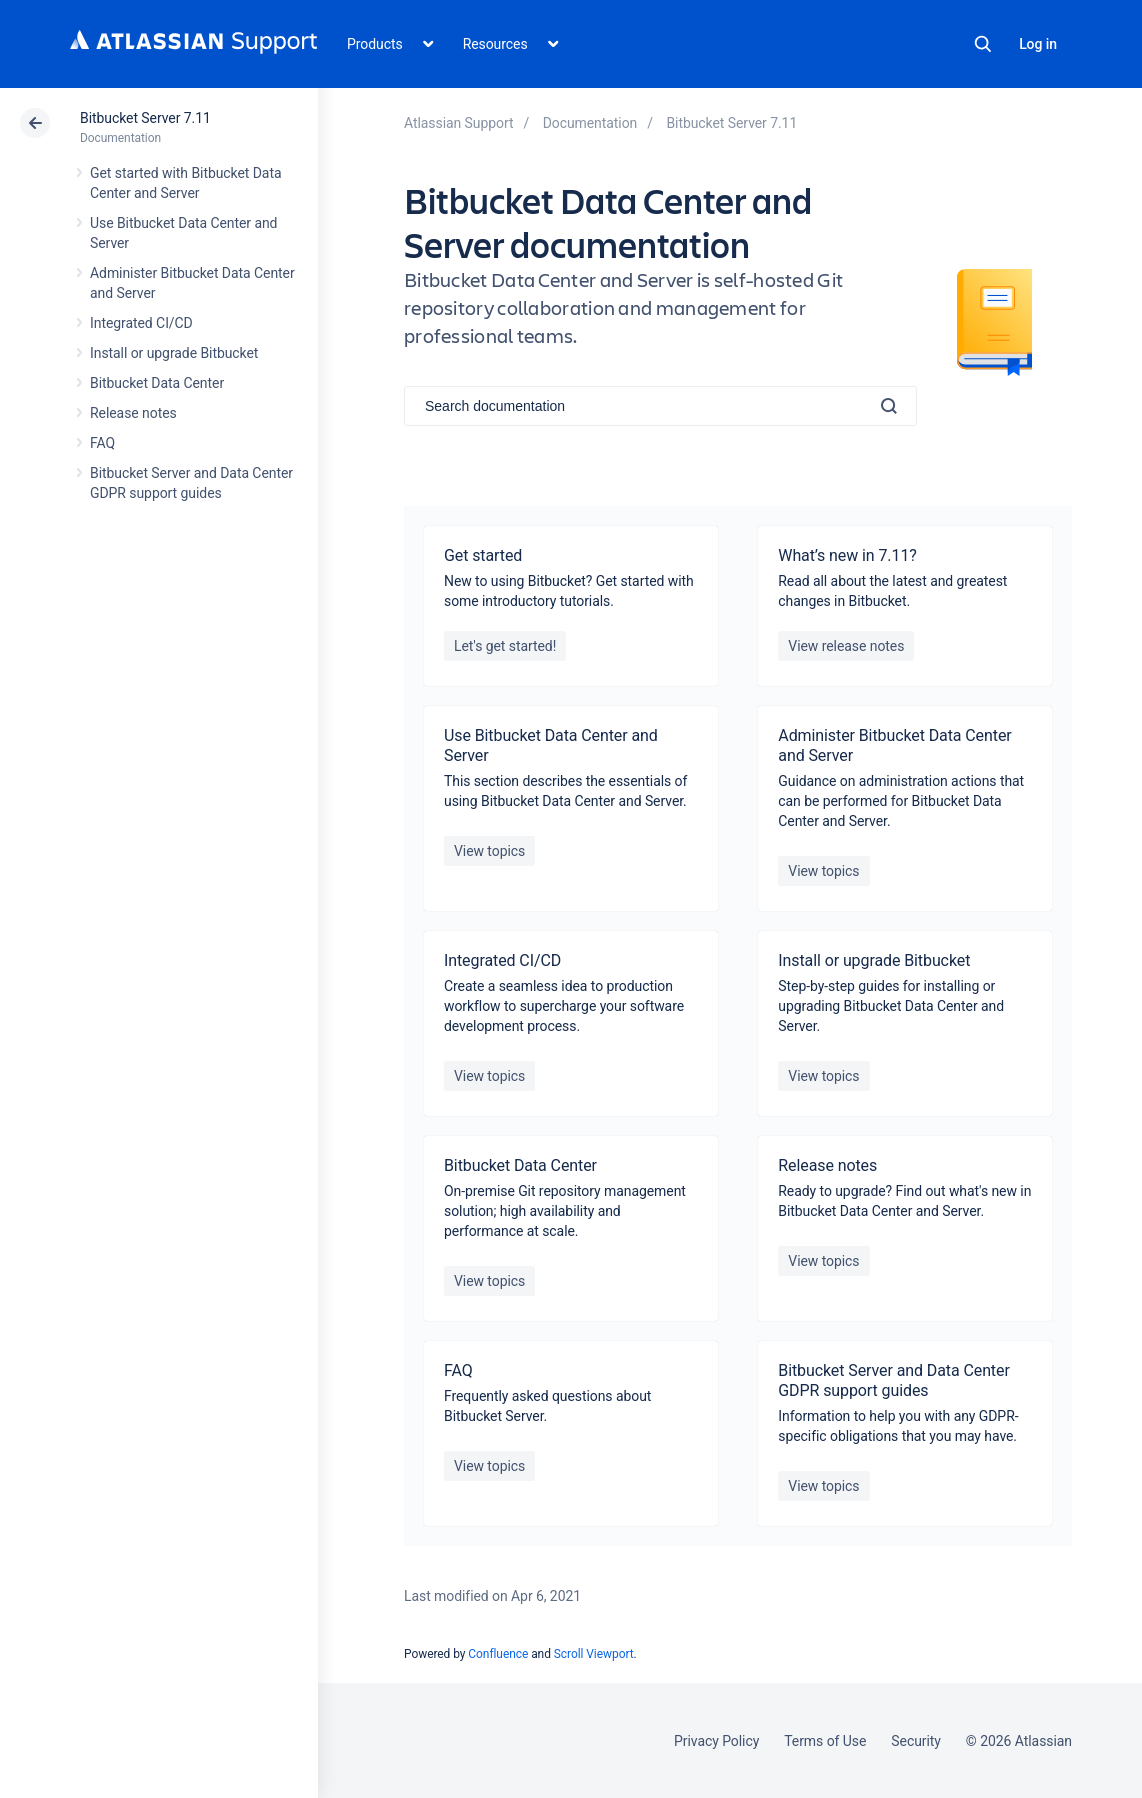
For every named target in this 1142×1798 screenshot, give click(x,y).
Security (916, 1741)
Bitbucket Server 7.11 (145, 118)
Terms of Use (825, 1741)
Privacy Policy (716, 1741)
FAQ (102, 443)
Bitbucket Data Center (157, 383)
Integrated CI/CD (141, 323)
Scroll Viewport (594, 1654)
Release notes (133, 413)
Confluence (498, 1654)
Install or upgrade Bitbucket (174, 353)
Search (983, 44)
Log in (1038, 44)
